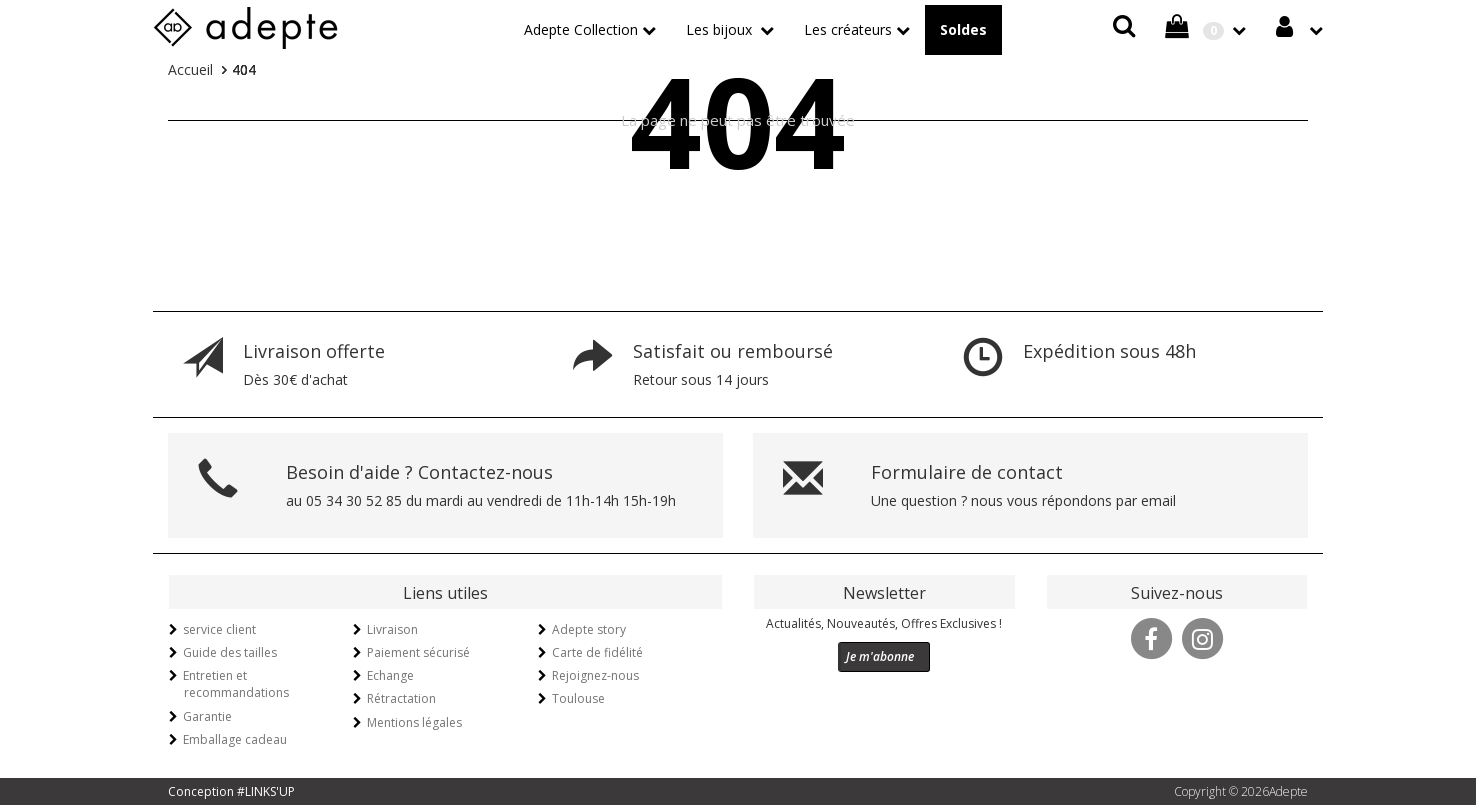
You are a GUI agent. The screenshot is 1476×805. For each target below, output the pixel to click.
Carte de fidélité (597, 652)
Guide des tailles (230, 652)
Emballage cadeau (235, 739)
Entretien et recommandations (236, 684)
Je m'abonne (880, 656)
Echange (390, 675)
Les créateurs (848, 29)
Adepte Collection (581, 29)
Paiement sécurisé (418, 652)
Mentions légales (414, 722)
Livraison (392, 629)
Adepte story (589, 629)
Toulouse (578, 698)
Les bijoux (721, 29)
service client (219, 629)
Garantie (207, 716)
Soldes (963, 29)
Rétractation (401, 698)
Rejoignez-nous (595, 675)
